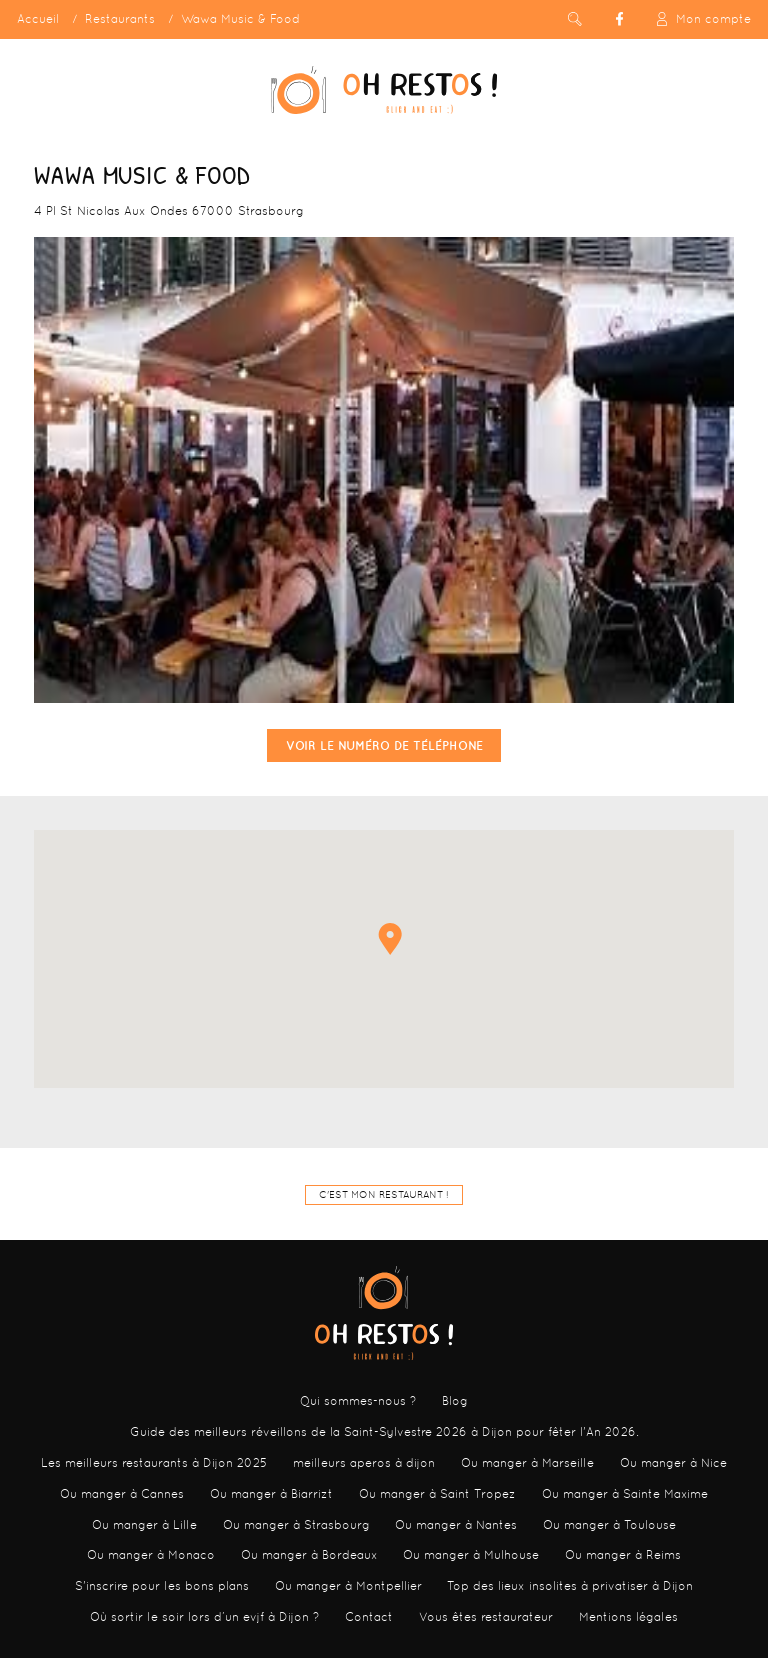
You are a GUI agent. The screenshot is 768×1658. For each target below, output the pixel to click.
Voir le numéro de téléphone (384, 745)
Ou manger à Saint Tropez (437, 1494)
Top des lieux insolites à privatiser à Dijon (570, 1586)
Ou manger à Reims (623, 1555)
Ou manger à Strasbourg (296, 1525)
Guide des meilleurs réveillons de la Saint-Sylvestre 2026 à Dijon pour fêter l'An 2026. (384, 1432)
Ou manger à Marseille (527, 1463)
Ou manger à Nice (673, 1463)
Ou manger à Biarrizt (271, 1494)
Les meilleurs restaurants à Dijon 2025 (154, 1463)
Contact (369, 1617)
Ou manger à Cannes (122, 1494)
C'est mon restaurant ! (384, 1194)
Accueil (38, 19)
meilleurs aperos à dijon (364, 1463)
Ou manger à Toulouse (609, 1525)
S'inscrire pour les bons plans (162, 1586)
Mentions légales (628, 1617)
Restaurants (120, 19)
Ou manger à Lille (144, 1525)
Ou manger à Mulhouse (471, 1555)
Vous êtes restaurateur (486, 1617)
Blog (455, 1401)
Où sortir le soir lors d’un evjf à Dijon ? (204, 1617)
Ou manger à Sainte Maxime (625, 1494)
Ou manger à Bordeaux (309, 1555)
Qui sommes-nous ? (358, 1401)
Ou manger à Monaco (151, 1555)
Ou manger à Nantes (456, 1525)
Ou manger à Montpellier (348, 1586)
